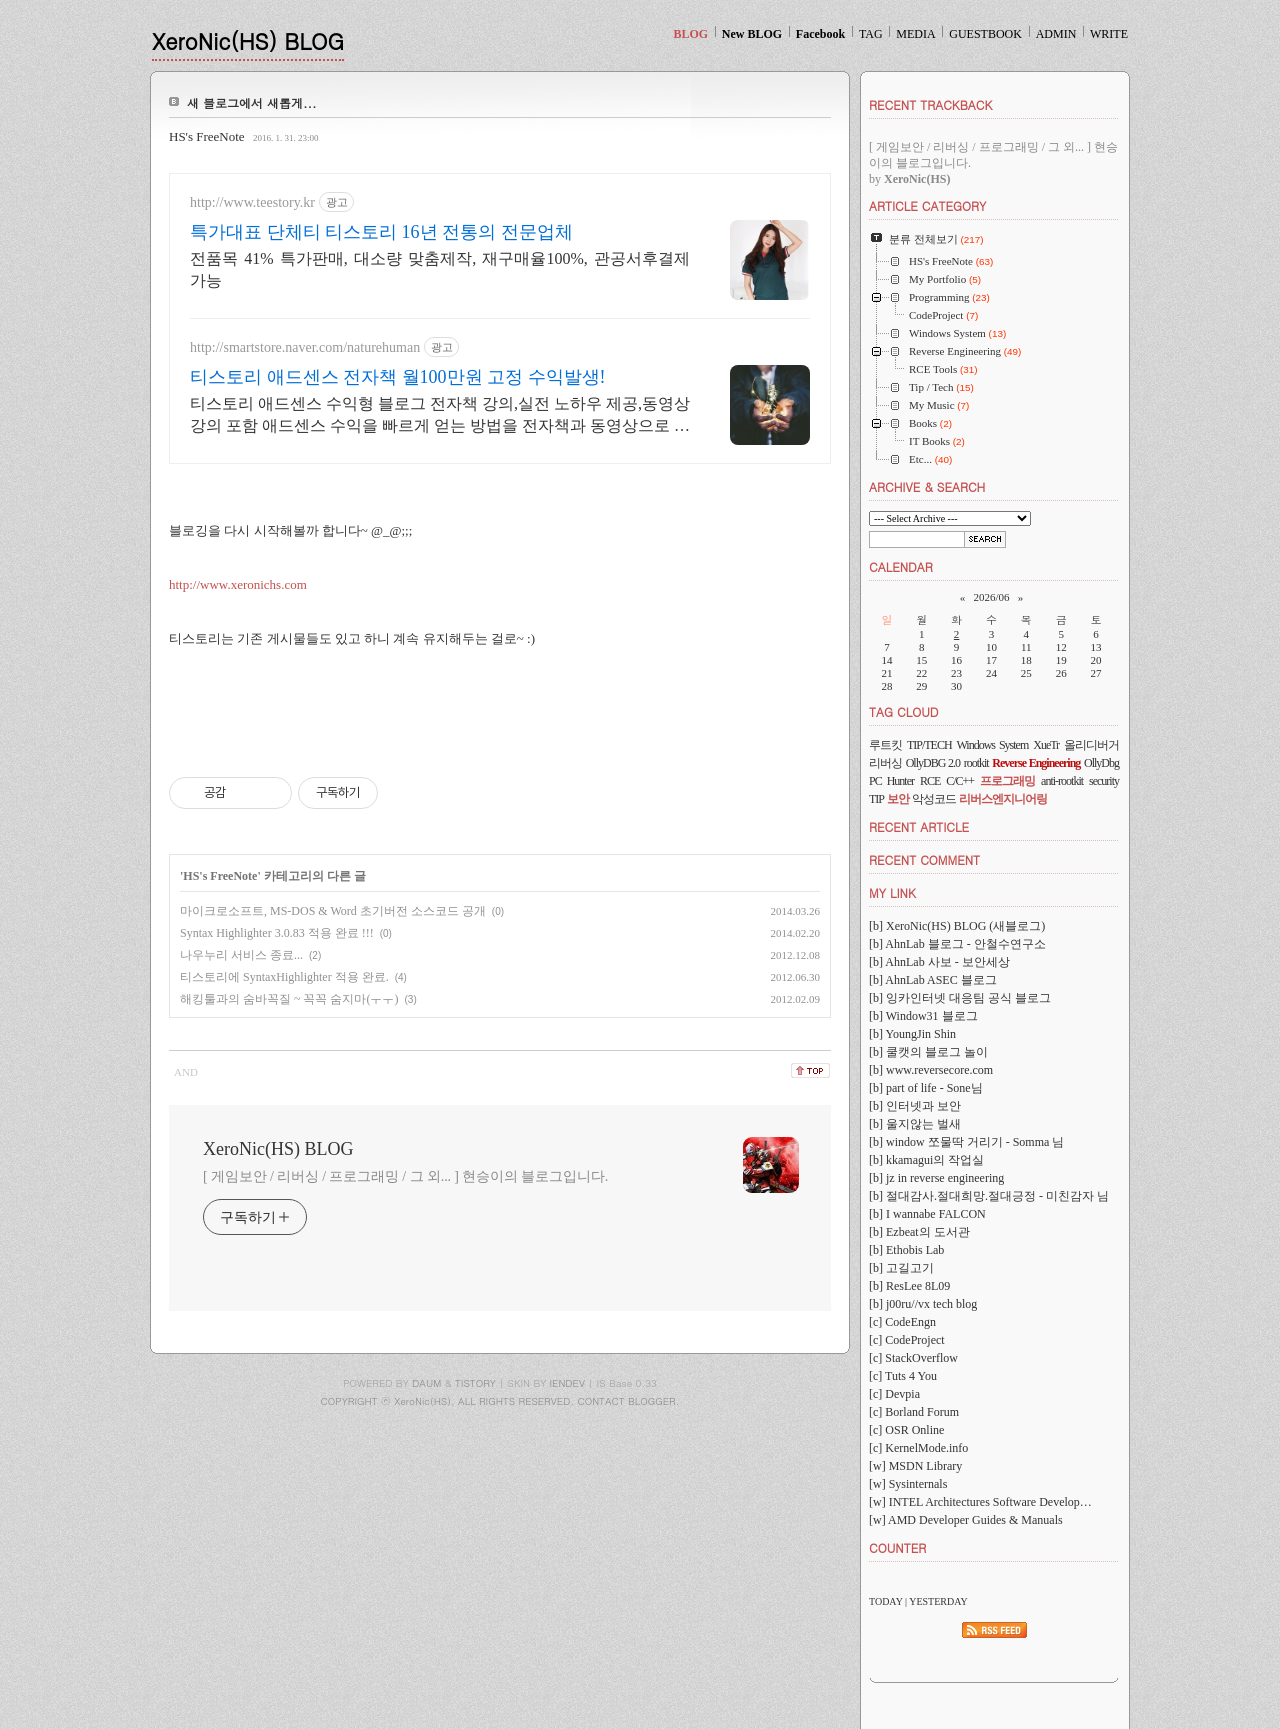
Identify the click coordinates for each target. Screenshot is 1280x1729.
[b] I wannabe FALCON (927, 1214)
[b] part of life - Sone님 (926, 1088)
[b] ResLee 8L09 (909, 1286)
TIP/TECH (929, 745)
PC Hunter (891, 781)
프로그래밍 (1007, 781)
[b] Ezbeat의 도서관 (919, 1232)
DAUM (426, 1383)
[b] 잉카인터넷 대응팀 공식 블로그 (960, 998)
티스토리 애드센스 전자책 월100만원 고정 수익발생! (398, 377)
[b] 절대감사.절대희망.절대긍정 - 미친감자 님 (989, 1196)
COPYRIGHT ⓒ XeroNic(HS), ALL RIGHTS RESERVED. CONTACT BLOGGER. (500, 1401)
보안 (898, 799)
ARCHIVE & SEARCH (927, 486)
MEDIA (915, 34)
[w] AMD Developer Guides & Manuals (966, 1520)
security (1104, 781)
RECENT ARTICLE (919, 826)
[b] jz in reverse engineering (936, 1178)
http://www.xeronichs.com (238, 584)
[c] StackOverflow (913, 1358)
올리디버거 (1091, 745)
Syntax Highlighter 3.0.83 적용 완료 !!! (277, 933)
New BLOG (752, 34)
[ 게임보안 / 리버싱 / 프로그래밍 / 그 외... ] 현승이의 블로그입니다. (405, 1176)
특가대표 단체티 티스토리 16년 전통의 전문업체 (381, 232)
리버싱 (885, 763)
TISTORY (475, 1383)
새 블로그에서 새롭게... (252, 102)
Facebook (820, 34)
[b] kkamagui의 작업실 (926, 1160)
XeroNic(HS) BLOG (248, 40)
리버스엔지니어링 (1003, 799)
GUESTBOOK (985, 34)
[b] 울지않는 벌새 (915, 1124)
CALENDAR (901, 566)
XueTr (1046, 745)
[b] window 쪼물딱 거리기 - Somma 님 (966, 1142)
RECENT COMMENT (924, 859)
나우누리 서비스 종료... (241, 955)
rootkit (976, 763)
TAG (871, 34)
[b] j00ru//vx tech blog (923, 1304)
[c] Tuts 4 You (903, 1376)
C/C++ (960, 781)
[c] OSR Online (906, 1430)
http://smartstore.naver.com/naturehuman (305, 347)
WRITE (1109, 34)
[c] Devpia (894, 1394)
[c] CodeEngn (902, 1322)
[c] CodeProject (907, 1340)
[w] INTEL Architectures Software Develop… (980, 1502)
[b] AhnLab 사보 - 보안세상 (939, 962)
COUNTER (897, 1547)
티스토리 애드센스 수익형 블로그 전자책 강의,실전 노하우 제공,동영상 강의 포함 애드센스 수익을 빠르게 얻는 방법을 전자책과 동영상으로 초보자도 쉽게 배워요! (440, 416)
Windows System (993, 745)
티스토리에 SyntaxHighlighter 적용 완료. (284, 977)
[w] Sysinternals (908, 1484)
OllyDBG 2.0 (933, 763)
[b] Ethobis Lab (906, 1250)
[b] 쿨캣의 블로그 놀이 (928, 1052)
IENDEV (567, 1383)
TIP (876, 799)
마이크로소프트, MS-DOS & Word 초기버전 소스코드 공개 (333, 911)
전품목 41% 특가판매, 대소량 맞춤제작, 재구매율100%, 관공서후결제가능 (440, 269)
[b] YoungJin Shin (912, 1034)
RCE (930, 781)
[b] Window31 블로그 (923, 1016)
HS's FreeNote (207, 136)
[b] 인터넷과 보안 (915, 1106)
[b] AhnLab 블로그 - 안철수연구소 (957, 944)
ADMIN (1056, 34)
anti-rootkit (1062, 781)
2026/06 (991, 597)
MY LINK (892, 892)
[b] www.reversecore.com (931, 1070)
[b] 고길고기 (901, 1268)
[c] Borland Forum (914, 1412)
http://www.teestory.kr (252, 202)
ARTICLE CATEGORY (927, 205)
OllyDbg (1101, 763)
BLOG (690, 34)
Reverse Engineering (1036, 763)
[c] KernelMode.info (918, 1448)
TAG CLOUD (904, 711)
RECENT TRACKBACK (930, 104)
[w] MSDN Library (915, 1466)
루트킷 (885, 745)
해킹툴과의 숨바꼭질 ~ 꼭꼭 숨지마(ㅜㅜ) (289, 999)
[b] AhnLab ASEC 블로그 (933, 980)
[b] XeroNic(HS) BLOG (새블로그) (957, 926)
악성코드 (934, 799)
